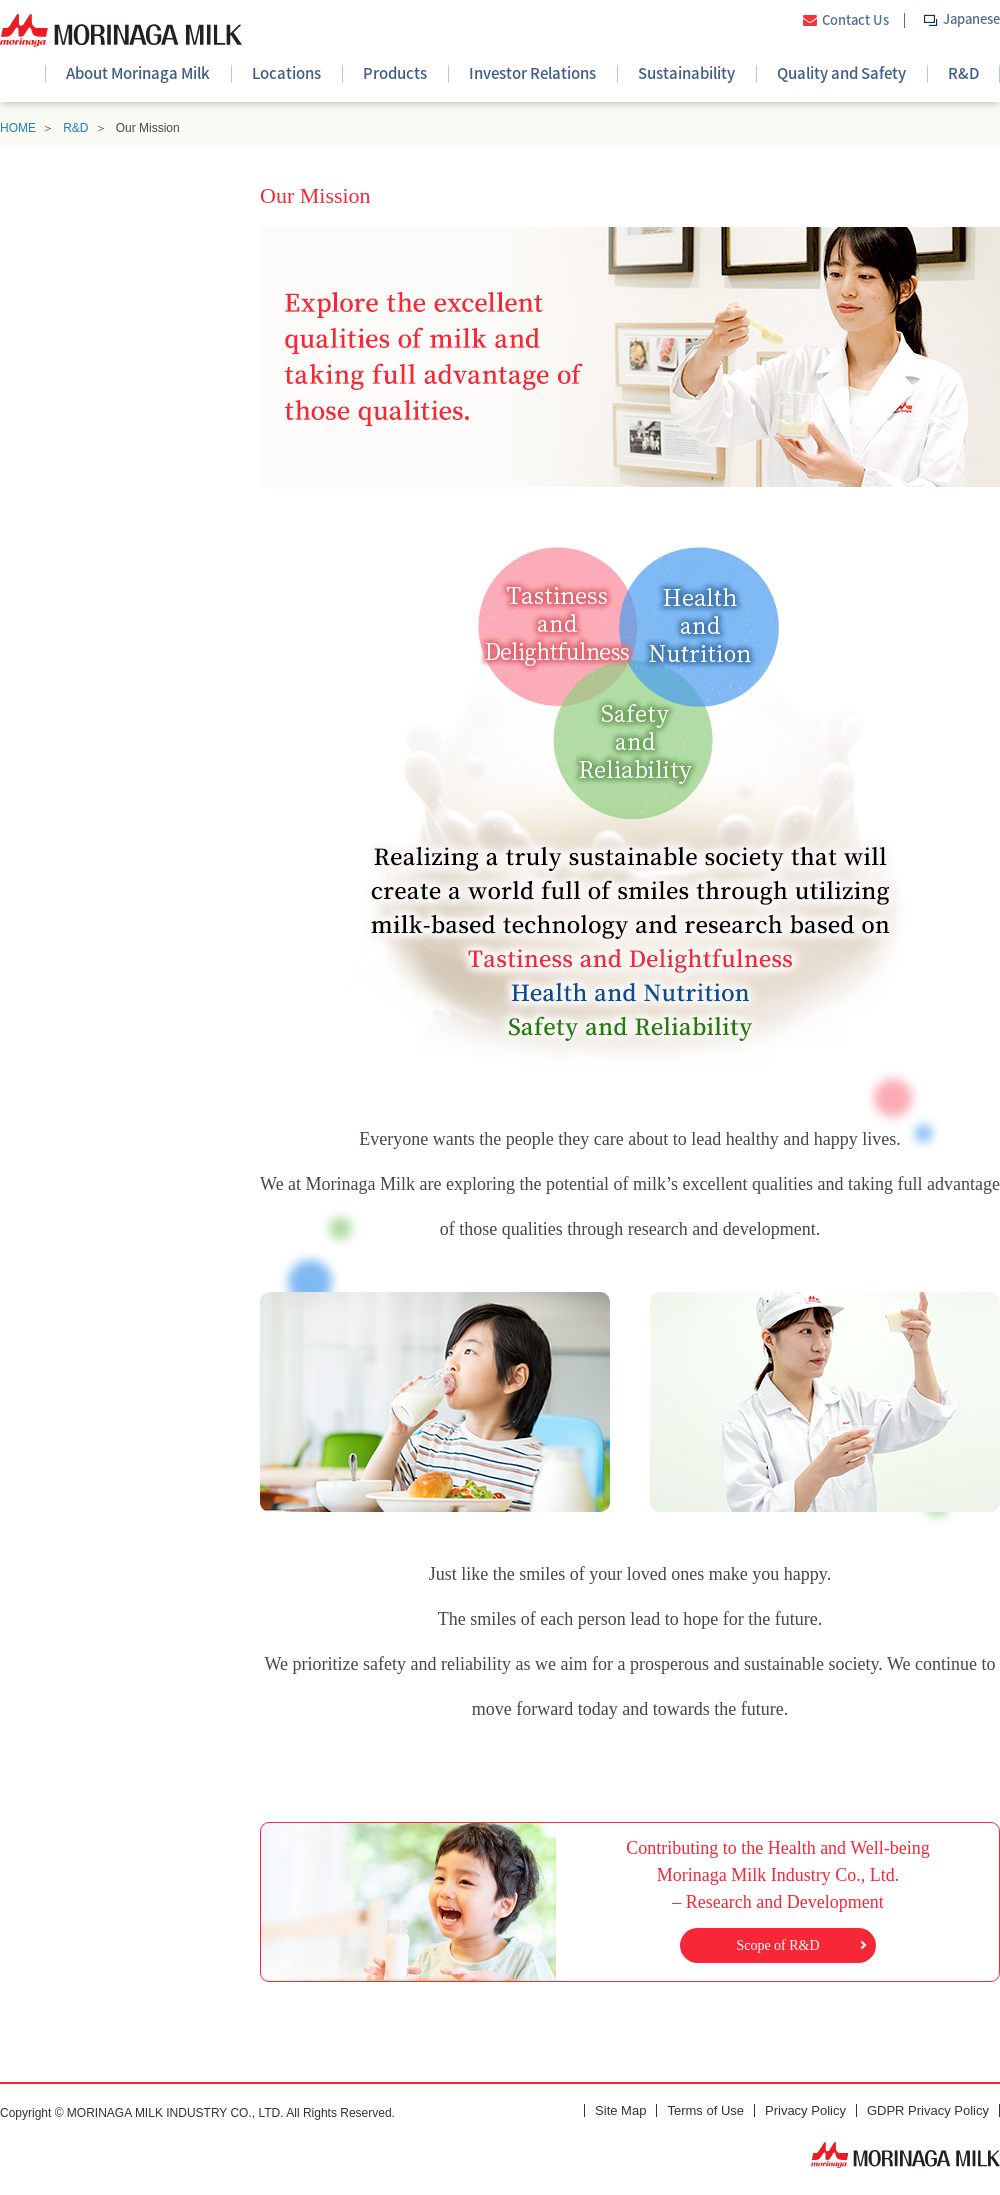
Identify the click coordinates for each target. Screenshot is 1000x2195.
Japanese (971, 18)
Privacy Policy (805, 2110)
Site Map (620, 2110)
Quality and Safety (841, 73)
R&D (963, 73)
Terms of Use (705, 2110)
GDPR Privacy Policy (928, 2110)
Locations (286, 73)
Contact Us (855, 20)
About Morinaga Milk (138, 73)
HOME (18, 128)
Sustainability (686, 73)
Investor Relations (532, 73)
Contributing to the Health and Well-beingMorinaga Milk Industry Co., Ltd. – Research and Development (778, 1900)
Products (395, 73)
